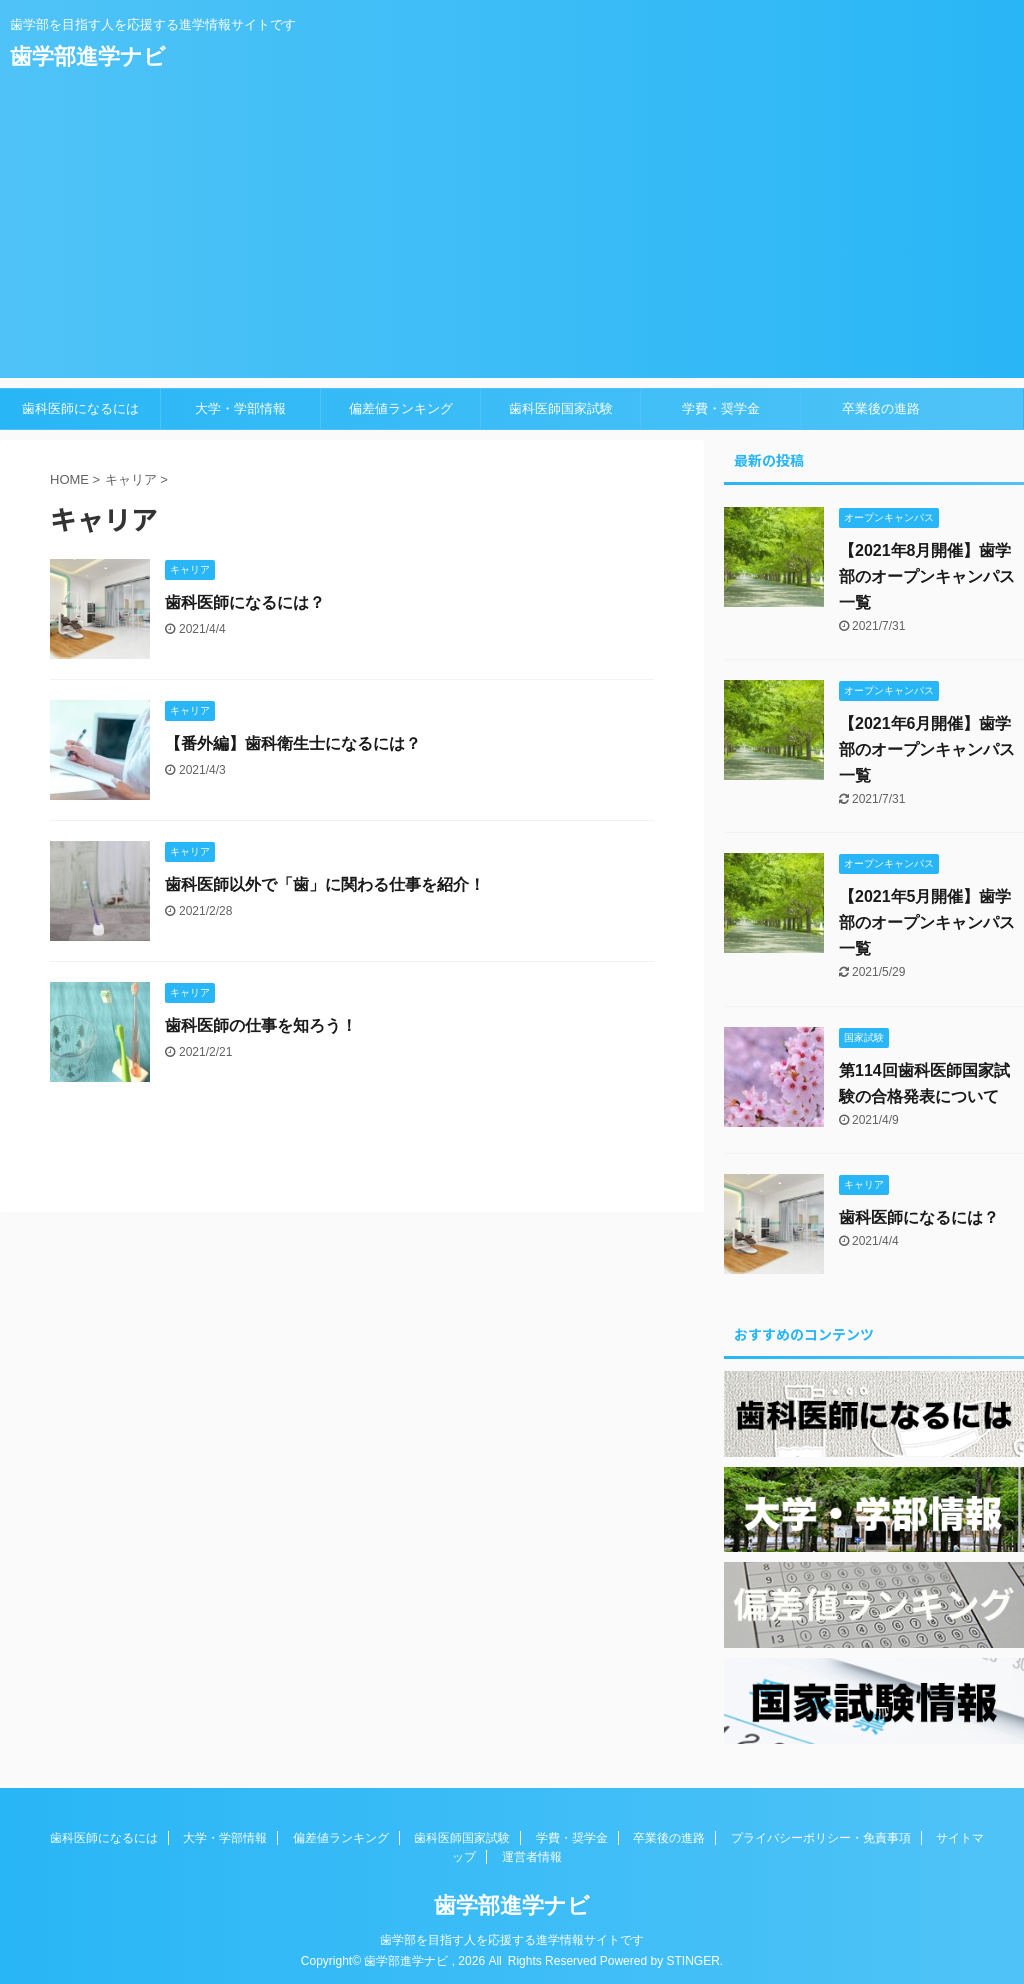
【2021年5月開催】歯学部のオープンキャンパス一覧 (927, 922)
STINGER (692, 1957)
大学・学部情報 (240, 408)
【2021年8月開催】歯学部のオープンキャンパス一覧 (927, 576)
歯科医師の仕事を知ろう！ (261, 1025)
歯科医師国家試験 (561, 408)
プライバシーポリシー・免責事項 (821, 1834)
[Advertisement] (512, 238)
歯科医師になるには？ (245, 602)
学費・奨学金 (721, 408)
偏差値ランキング (401, 408)
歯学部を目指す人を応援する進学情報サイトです (512, 1936)
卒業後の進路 (881, 408)
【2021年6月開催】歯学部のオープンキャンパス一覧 (927, 749)
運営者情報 (532, 1853)
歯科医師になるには (80, 408)
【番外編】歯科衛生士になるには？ (293, 743)
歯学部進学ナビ (88, 56)
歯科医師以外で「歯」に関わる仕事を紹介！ (325, 884)
